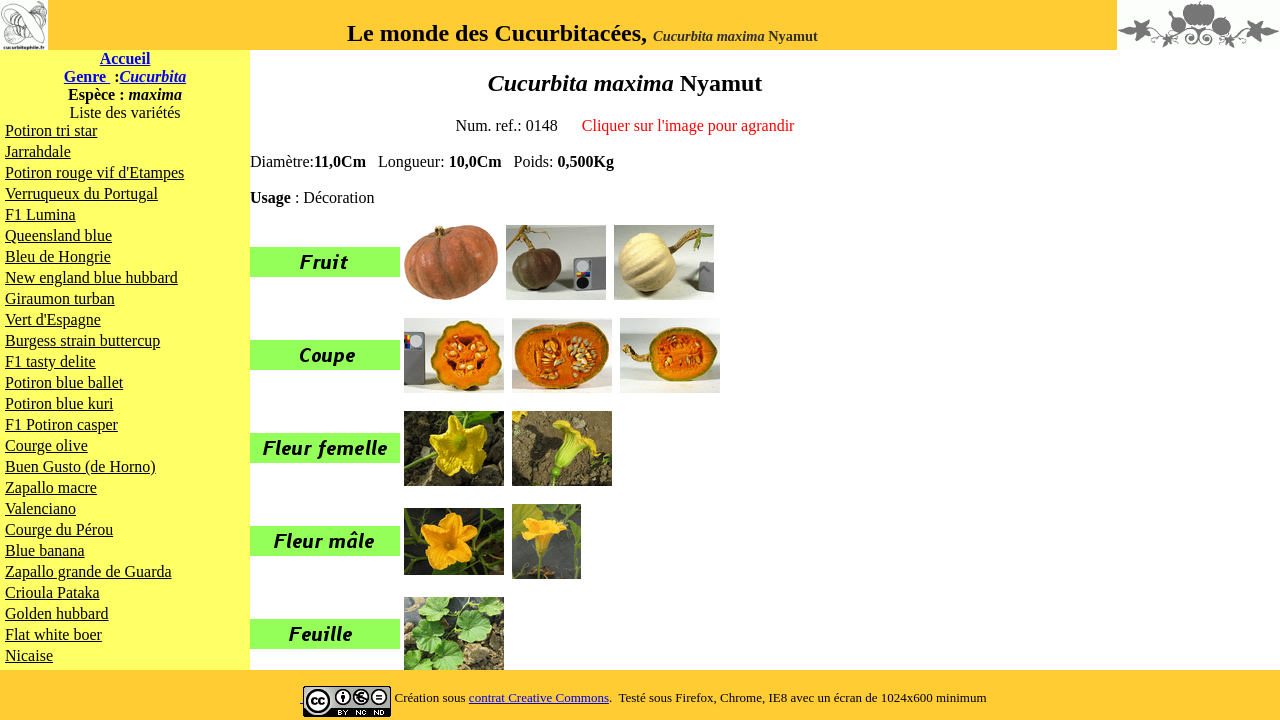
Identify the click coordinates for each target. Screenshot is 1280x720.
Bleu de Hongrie (58, 256)
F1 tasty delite (50, 361)
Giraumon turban (60, 298)
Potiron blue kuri (59, 403)
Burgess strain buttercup (82, 340)
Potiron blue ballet (64, 382)
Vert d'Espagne (53, 319)
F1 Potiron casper (61, 424)
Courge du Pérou (59, 529)
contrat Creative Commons (539, 697)
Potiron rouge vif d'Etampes (94, 172)
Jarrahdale (38, 151)
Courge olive (46, 445)
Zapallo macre (51, 487)
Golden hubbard (57, 613)
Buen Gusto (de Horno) (80, 466)
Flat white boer (53, 634)
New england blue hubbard (91, 277)
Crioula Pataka (52, 592)
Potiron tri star (51, 130)
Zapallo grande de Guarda (88, 571)
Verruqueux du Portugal (81, 193)
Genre (87, 76)
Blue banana (45, 550)
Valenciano (40, 508)
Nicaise (29, 655)
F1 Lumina (40, 214)
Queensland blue (58, 235)
